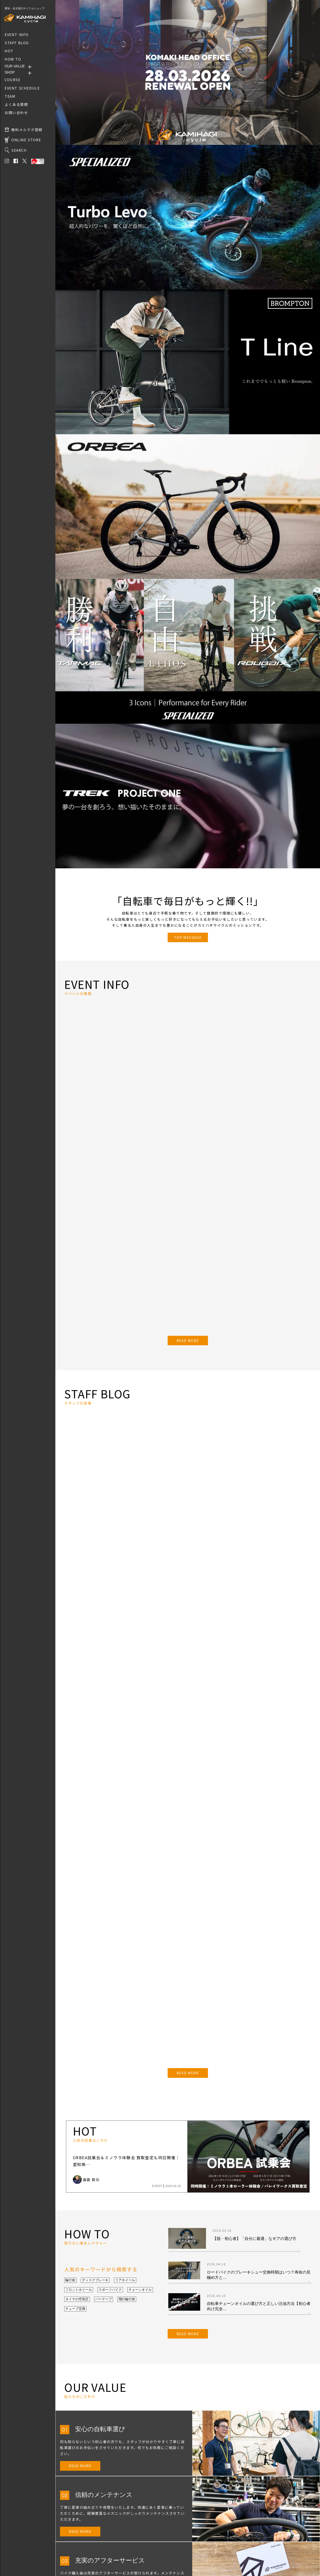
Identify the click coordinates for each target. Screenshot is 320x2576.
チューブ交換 (75, 1580)
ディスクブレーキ (95, 1551)
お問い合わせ (73, 2552)
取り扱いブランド (76, 2545)
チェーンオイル (140, 1561)
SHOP (10, 72)
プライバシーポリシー (79, 2558)
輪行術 (70, 1551)
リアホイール (125, 1551)
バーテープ (103, 1570)
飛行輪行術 (126, 1570)
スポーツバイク (110, 1561)
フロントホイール (78, 1561)
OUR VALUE (15, 66)
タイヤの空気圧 (77, 1570)
